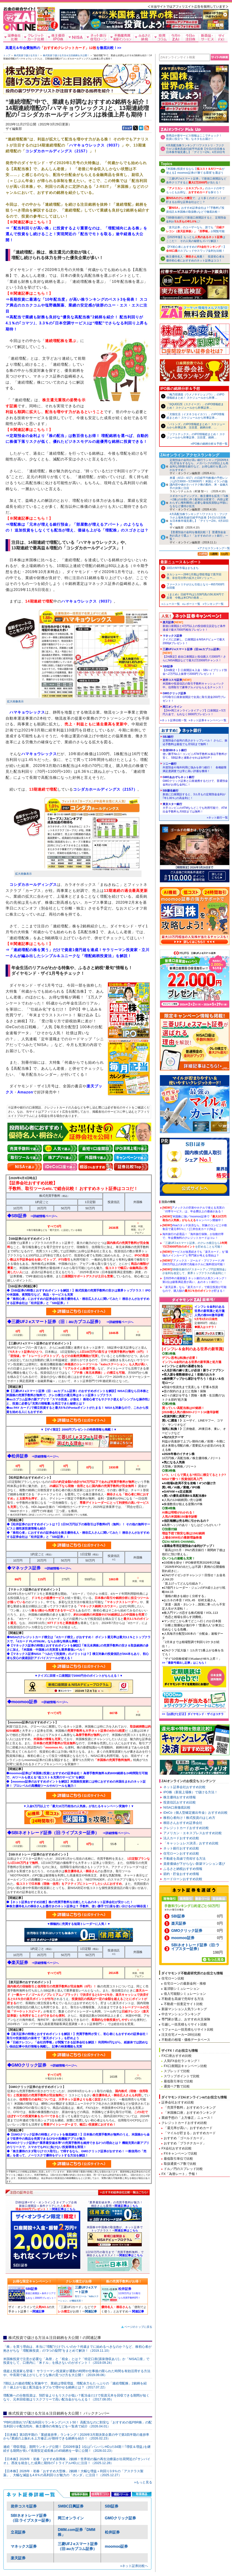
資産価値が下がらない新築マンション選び (194, 1863)
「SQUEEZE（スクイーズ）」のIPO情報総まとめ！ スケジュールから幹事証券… (195, 406)
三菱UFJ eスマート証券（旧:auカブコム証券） (195, 655)
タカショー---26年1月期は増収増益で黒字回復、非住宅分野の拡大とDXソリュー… (194, 576)
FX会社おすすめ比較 (176, 2148)
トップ (6, 55)
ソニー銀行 (195, 767)
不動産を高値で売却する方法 (184, 1858)
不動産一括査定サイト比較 (183, 2004)
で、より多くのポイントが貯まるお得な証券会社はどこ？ (196, 200)
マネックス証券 (24, 2546)
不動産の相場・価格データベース (185, 2039)
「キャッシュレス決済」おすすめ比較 (191, 1843)
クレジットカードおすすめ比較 (186, 1828)
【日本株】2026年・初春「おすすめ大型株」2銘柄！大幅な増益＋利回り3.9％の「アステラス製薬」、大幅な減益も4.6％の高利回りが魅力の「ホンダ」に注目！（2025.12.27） (73, 2473)
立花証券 (18, 2532)
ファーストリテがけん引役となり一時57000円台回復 (195, 586)
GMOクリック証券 (120, 2518)
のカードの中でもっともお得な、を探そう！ (195, 190)
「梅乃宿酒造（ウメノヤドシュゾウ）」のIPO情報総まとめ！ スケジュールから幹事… (195, 396)
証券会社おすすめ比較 (177, 2102)
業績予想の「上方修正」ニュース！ (187, 2117)
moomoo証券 (116, 2546)
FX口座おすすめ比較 (176, 2056)
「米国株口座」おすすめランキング (190, 2112)
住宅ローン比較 (172, 1978)
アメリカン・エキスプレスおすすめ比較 (192, 1833)
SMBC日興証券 (71, 2506)
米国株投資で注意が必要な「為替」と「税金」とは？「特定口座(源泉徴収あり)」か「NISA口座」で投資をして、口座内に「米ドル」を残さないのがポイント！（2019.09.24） (76, 2361)
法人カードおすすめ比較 (181, 1838)
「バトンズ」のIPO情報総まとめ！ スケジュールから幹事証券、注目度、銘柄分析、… (196, 426)
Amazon (25, 1092)
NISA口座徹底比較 (176, 1807)
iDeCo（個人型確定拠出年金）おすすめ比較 (195, 1812)
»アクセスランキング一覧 (214, 548)
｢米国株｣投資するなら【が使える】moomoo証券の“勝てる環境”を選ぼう (195, 170)
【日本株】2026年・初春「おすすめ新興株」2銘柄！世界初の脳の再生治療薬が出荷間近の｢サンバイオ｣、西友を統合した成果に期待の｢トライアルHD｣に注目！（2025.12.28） (76, 2461)
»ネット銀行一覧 (217, 817)
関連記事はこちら (64, 2209)
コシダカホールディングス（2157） (57, 151)
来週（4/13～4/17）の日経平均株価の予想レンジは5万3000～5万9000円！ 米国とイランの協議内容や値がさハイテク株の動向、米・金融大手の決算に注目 (199, 482)
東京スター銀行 (195, 807)
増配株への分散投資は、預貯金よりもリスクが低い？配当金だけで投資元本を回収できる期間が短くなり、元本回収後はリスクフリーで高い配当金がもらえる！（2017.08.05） (76, 2397)
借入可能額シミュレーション (185, 1994)
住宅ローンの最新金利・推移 (185, 1983)
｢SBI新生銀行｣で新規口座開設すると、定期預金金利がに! (196, 219)
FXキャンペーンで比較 (180, 2153)
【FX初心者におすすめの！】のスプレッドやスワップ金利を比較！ (196, 248)
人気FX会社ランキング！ (182, 2061)
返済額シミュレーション (182, 1988)
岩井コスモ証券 (24, 2506)
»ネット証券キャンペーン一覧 (207, 720)
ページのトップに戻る (138, 2326)
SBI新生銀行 (195, 794)
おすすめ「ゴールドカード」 (185, 2138)
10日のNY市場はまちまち (183, 568)
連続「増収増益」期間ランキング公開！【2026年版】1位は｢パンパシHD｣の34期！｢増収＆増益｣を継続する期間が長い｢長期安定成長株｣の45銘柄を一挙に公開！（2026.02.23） (77, 2448)
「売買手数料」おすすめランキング (190, 2107)
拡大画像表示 (15, 701)
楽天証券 (18, 2558)
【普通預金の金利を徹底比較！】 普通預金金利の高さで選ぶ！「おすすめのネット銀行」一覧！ (199, 536)
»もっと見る (143, 2482)
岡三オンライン (71, 2518)
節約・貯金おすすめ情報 (181, 1874)
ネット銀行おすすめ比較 (181, 1848)
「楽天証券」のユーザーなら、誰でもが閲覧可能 (195, 229)
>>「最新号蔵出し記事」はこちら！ (184, 1662)
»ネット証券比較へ (134, 2566)
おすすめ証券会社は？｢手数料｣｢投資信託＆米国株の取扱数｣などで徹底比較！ (195, 209)
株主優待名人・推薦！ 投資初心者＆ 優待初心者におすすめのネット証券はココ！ (195, 258)
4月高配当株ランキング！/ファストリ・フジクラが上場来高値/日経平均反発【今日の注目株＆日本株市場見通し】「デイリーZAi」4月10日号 (195, 149)
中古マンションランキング (180, 2014)
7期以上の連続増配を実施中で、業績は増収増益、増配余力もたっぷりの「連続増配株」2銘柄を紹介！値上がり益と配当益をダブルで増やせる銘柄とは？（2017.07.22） (75, 2385)
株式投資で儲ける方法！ (26, 55)
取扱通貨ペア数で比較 (180, 2163)
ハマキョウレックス (27, 712)
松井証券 (112, 2532)
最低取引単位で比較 (178, 2081)
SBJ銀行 (195, 740)
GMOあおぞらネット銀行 (195, 781)
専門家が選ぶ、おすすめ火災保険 (185, 2019)
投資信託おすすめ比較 (179, 1802)
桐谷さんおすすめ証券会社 (182, 1823)
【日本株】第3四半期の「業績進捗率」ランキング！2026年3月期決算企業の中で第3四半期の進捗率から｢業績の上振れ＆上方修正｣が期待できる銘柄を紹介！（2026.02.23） (76, 2436)
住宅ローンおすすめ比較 (181, 1853)
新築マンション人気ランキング (184, 2009)
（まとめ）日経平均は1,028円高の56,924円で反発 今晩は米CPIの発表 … (195, 596)
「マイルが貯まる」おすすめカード (190, 2133)
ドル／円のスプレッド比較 (183, 2169)
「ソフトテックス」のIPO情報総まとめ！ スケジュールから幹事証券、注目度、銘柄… (196, 436)
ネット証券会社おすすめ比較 (184, 1787)
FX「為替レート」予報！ (179, 2174)
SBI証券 (112, 2506)
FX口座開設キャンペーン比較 (185, 2066)
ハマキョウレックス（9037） (95, 145)
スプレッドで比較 (177, 2071)
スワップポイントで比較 (182, 2076)
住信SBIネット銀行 (195, 754)
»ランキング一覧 (213, 604)
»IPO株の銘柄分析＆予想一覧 (209, 443)
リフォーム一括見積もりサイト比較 (187, 2029)
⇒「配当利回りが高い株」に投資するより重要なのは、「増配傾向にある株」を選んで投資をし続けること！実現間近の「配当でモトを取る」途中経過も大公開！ (76, 234)
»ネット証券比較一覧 (173, 720)
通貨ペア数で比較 (177, 2086)
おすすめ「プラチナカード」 (185, 2143)
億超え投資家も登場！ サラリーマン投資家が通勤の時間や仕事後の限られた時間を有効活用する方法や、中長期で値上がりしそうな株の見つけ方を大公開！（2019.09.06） (76, 2373)
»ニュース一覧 (170, 604)
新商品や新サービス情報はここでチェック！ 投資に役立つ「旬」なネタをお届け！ (195, 137)
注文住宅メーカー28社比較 (181, 2034)
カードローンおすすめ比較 (182, 1879)
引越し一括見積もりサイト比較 (184, 2024)
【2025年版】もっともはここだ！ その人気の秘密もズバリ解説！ (195, 239)
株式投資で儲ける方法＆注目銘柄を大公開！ (66, 55)
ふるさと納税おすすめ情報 (182, 1869)
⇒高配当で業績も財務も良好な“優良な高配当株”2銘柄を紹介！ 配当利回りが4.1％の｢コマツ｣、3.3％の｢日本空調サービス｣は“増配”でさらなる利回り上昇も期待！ (77, 323)
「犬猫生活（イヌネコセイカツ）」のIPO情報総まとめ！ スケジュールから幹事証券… (195, 416)
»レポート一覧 (191, 604)
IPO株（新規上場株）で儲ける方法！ (190, 1792)
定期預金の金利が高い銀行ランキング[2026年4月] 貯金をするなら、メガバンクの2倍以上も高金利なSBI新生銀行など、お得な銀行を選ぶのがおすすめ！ (199, 465)
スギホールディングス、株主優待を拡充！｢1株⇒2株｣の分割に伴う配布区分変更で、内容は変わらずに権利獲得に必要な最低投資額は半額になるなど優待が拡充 (199, 501)
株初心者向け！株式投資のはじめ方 (189, 1818)
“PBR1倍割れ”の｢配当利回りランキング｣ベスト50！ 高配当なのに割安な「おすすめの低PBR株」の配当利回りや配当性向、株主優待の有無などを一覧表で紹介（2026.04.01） (77, 2424)
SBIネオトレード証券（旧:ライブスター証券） (195, 1947)
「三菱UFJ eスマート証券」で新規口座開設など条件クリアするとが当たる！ (196, 180)
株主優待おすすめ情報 (179, 1797)
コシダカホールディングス (33, 885)
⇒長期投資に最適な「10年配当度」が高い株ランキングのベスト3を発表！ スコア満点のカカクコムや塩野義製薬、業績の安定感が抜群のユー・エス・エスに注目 (77, 305)
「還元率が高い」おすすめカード (188, 2128)
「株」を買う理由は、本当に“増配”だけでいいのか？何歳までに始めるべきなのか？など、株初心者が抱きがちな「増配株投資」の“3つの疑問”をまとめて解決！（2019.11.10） (77, 2348)
